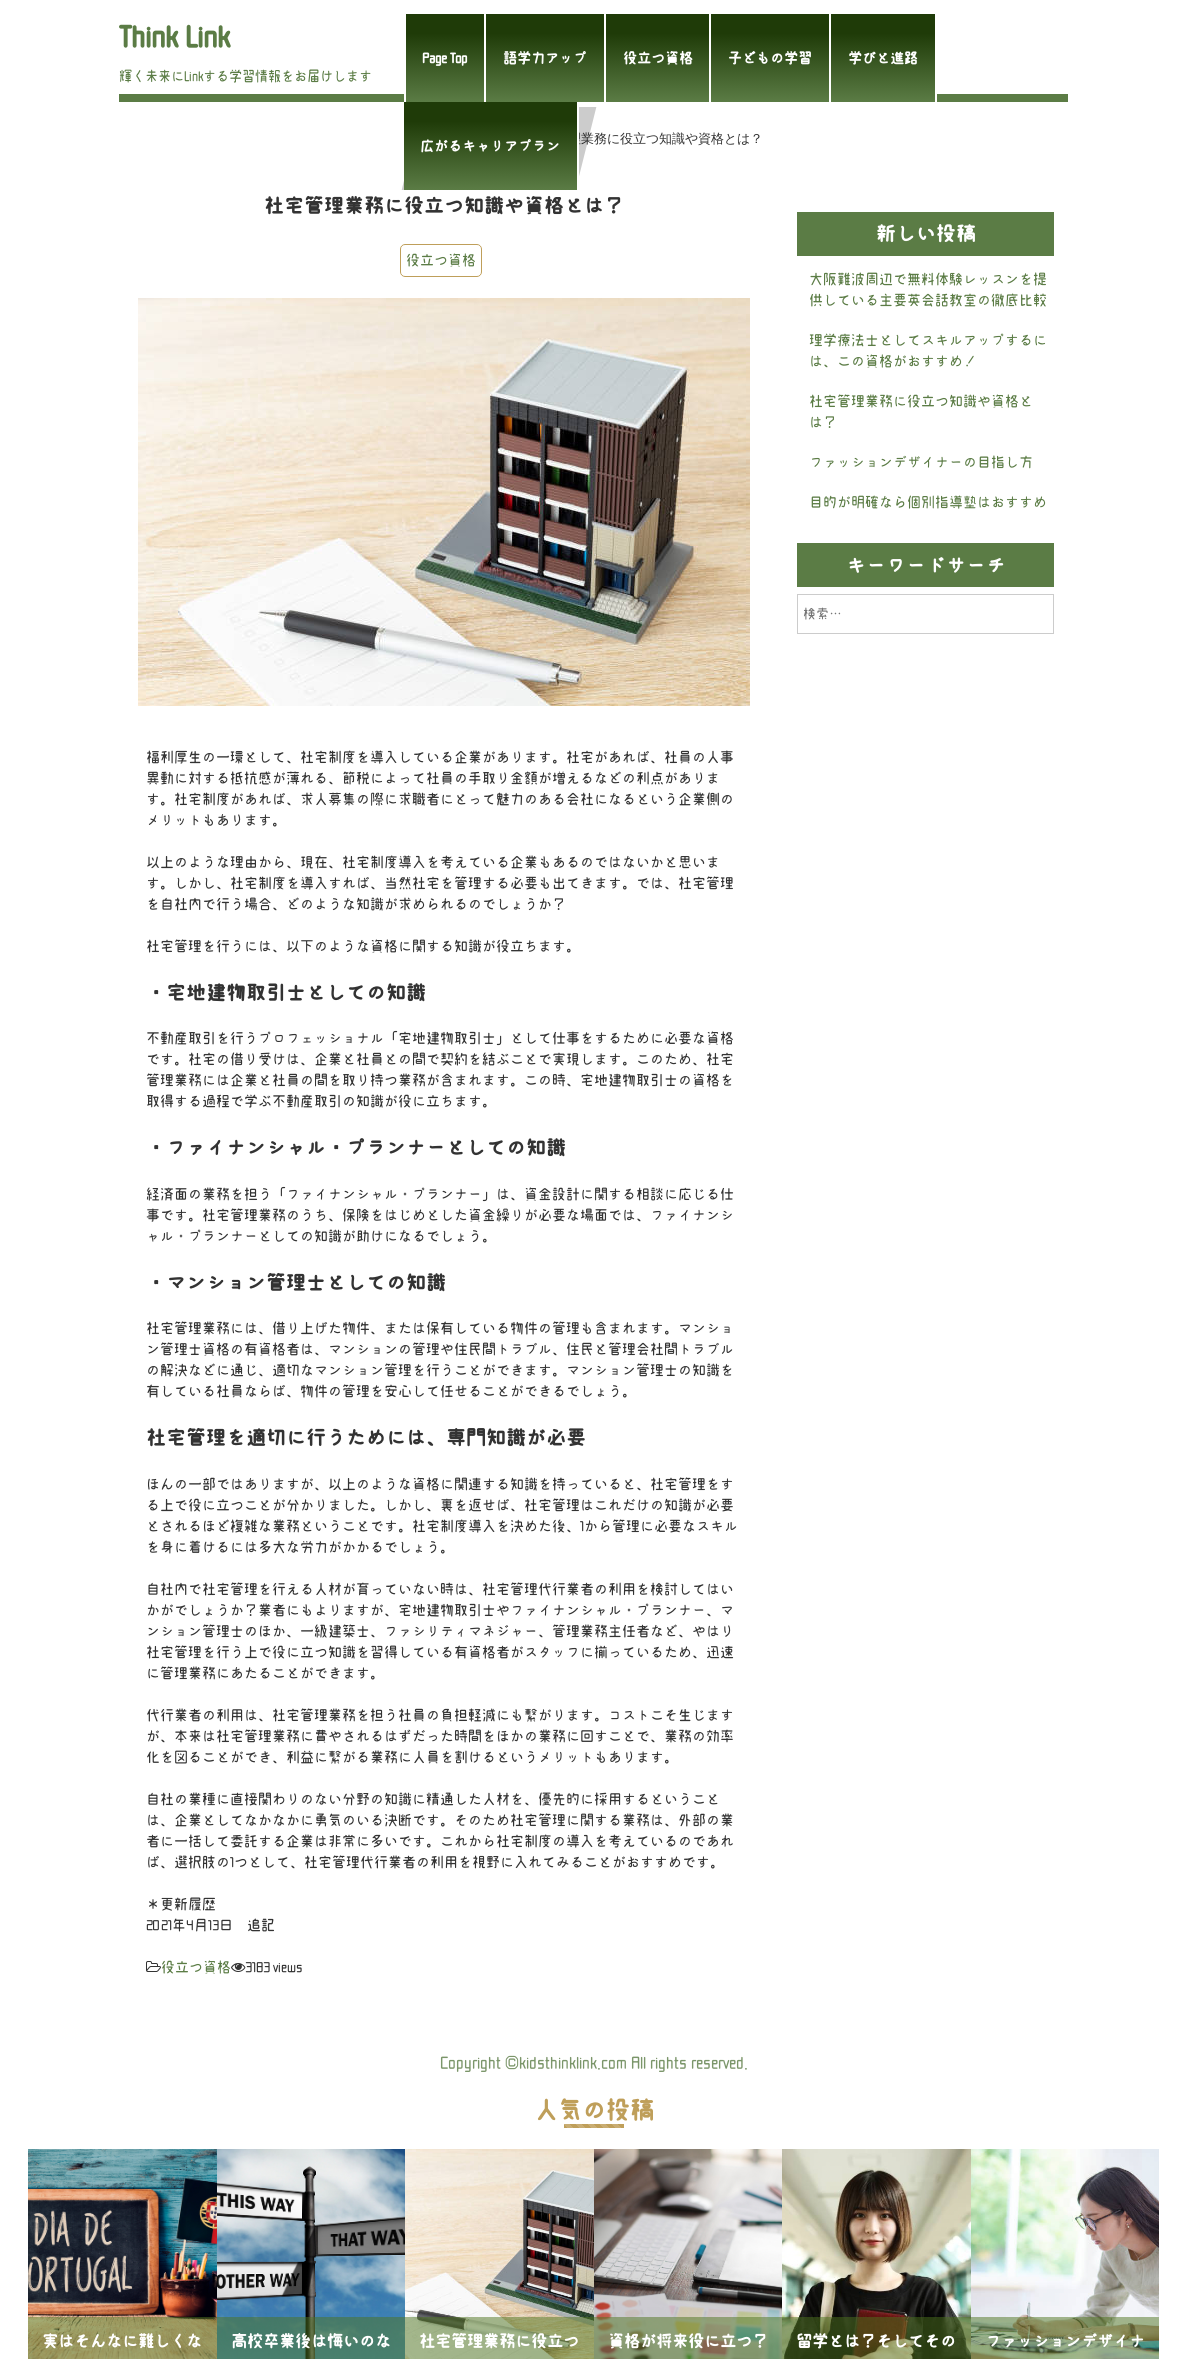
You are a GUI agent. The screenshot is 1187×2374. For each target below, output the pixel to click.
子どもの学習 (770, 58)
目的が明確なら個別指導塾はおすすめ (928, 502)
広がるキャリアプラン (490, 146)
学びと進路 (883, 58)
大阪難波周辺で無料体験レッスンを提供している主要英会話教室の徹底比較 (928, 289)
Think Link (174, 36)
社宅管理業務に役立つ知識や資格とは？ (921, 411)
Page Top (444, 58)
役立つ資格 (658, 58)
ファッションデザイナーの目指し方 (921, 462)
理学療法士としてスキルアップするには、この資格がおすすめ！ (928, 350)
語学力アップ (545, 58)
